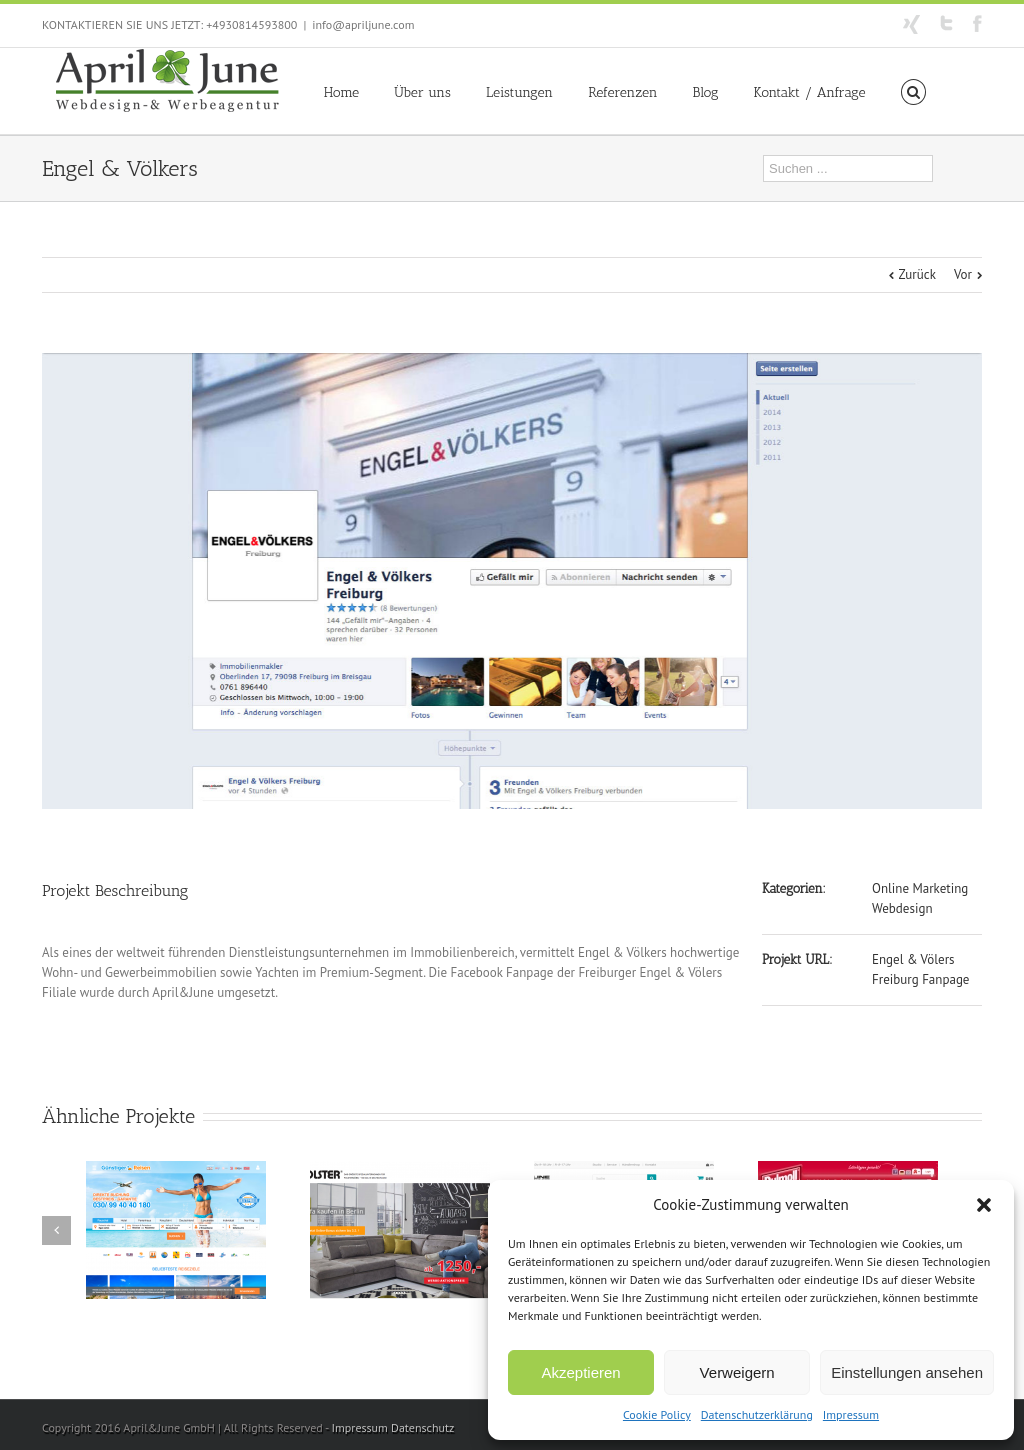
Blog (706, 92)
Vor (963, 274)
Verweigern (737, 1372)
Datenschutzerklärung (757, 1414)
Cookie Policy (657, 1414)
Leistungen (519, 92)
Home (341, 92)
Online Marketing (920, 888)
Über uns (422, 92)
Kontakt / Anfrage (810, 92)
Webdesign (902, 908)
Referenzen (622, 92)
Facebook (977, 23)
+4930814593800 (251, 24)
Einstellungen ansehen (907, 1372)
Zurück (917, 274)
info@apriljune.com (363, 24)
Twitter (946, 23)
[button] (984, 1205)
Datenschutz (422, 1427)
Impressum (851, 1414)
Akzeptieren (580, 1372)
